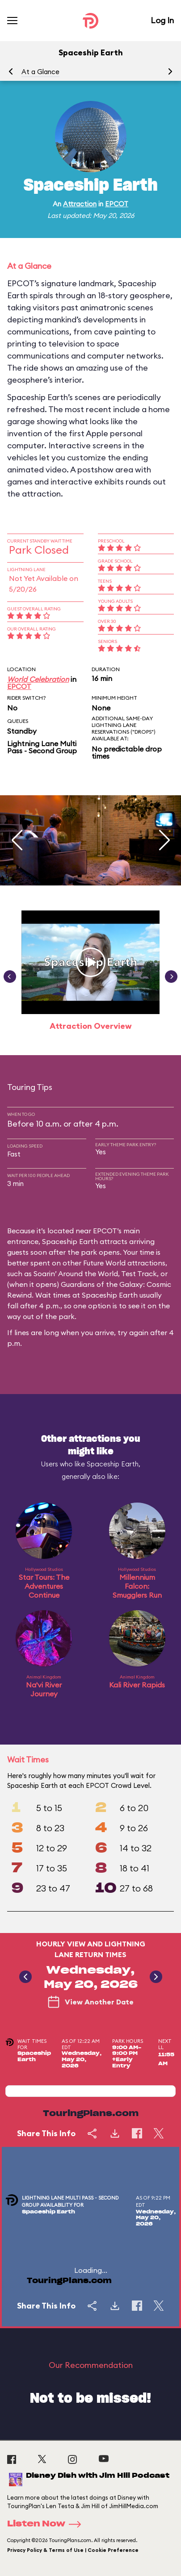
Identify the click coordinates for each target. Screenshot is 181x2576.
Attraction (80, 204)
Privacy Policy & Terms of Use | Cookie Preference (73, 2550)
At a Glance (40, 71)
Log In (162, 20)
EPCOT (116, 204)
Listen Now (47, 2524)
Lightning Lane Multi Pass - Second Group (42, 747)
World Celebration (38, 679)
